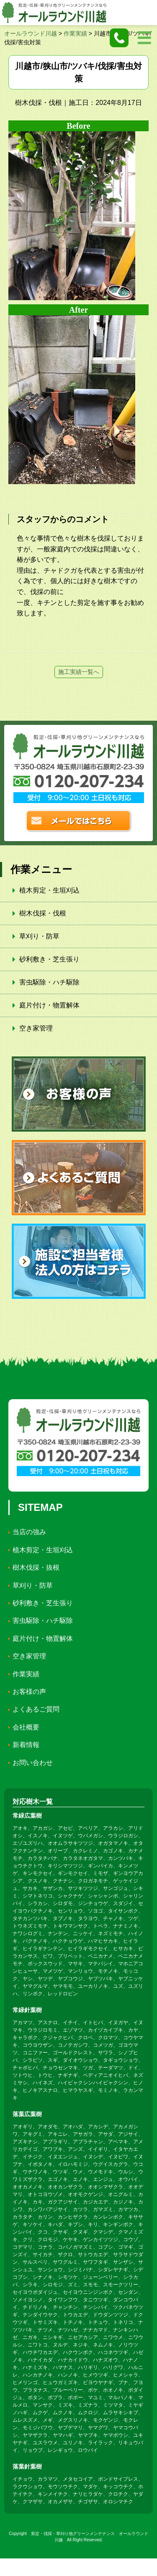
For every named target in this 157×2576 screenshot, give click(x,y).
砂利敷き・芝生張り (49, 959)
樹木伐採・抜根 (36, 1567)
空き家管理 (36, 1028)
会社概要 (26, 1727)
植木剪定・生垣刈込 (49, 890)
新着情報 (26, 1744)
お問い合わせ (33, 1762)
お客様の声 (29, 1691)
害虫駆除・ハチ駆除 (49, 982)
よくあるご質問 (36, 1709)
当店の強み (29, 1531)
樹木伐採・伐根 (42, 913)
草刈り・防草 (39, 936)
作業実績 (26, 1674)
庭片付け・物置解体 (49, 1005)
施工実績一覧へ (78, 671)
